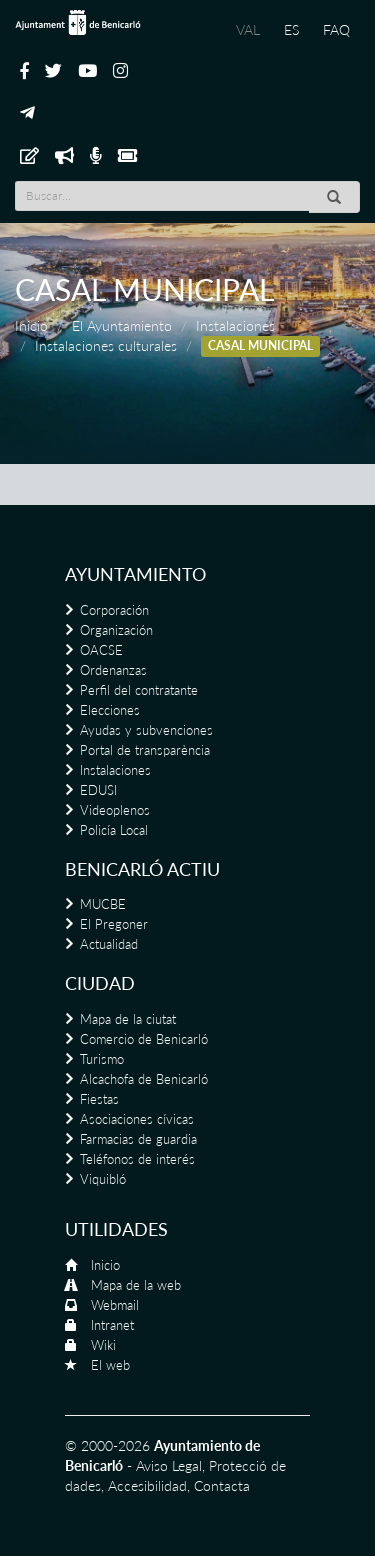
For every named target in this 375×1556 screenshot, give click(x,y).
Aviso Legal (169, 1465)
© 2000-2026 (107, 1445)
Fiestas (99, 1099)
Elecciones (110, 710)
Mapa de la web (136, 1285)
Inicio (31, 325)
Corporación (114, 610)
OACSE (101, 650)
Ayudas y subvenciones (146, 730)
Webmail (115, 1305)
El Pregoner (114, 924)
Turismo (102, 1059)
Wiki (103, 1345)
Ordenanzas (113, 670)
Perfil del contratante (139, 690)
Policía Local (114, 830)
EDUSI (98, 790)
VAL (248, 29)
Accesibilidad (147, 1485)
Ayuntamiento (135, 574)
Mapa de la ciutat (128, 1019)
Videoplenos (115, 810)
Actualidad (109, 944)
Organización (116, 630)
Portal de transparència (145, 750)
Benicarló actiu (142, 869)
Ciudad (100, 983)
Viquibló (103, 1179)
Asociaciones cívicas (137, 1119)
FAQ (336, 29)
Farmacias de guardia (138, 1139)
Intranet (112, 1325)
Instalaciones (235, 325)
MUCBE (103, 904)
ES (291, 29)
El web (110, 1365)
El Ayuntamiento (122, 325)
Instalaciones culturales (106, 345)
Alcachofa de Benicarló (144, 1079)
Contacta (222, 1485)
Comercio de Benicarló (144, 1039)
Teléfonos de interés (137, 1159)
